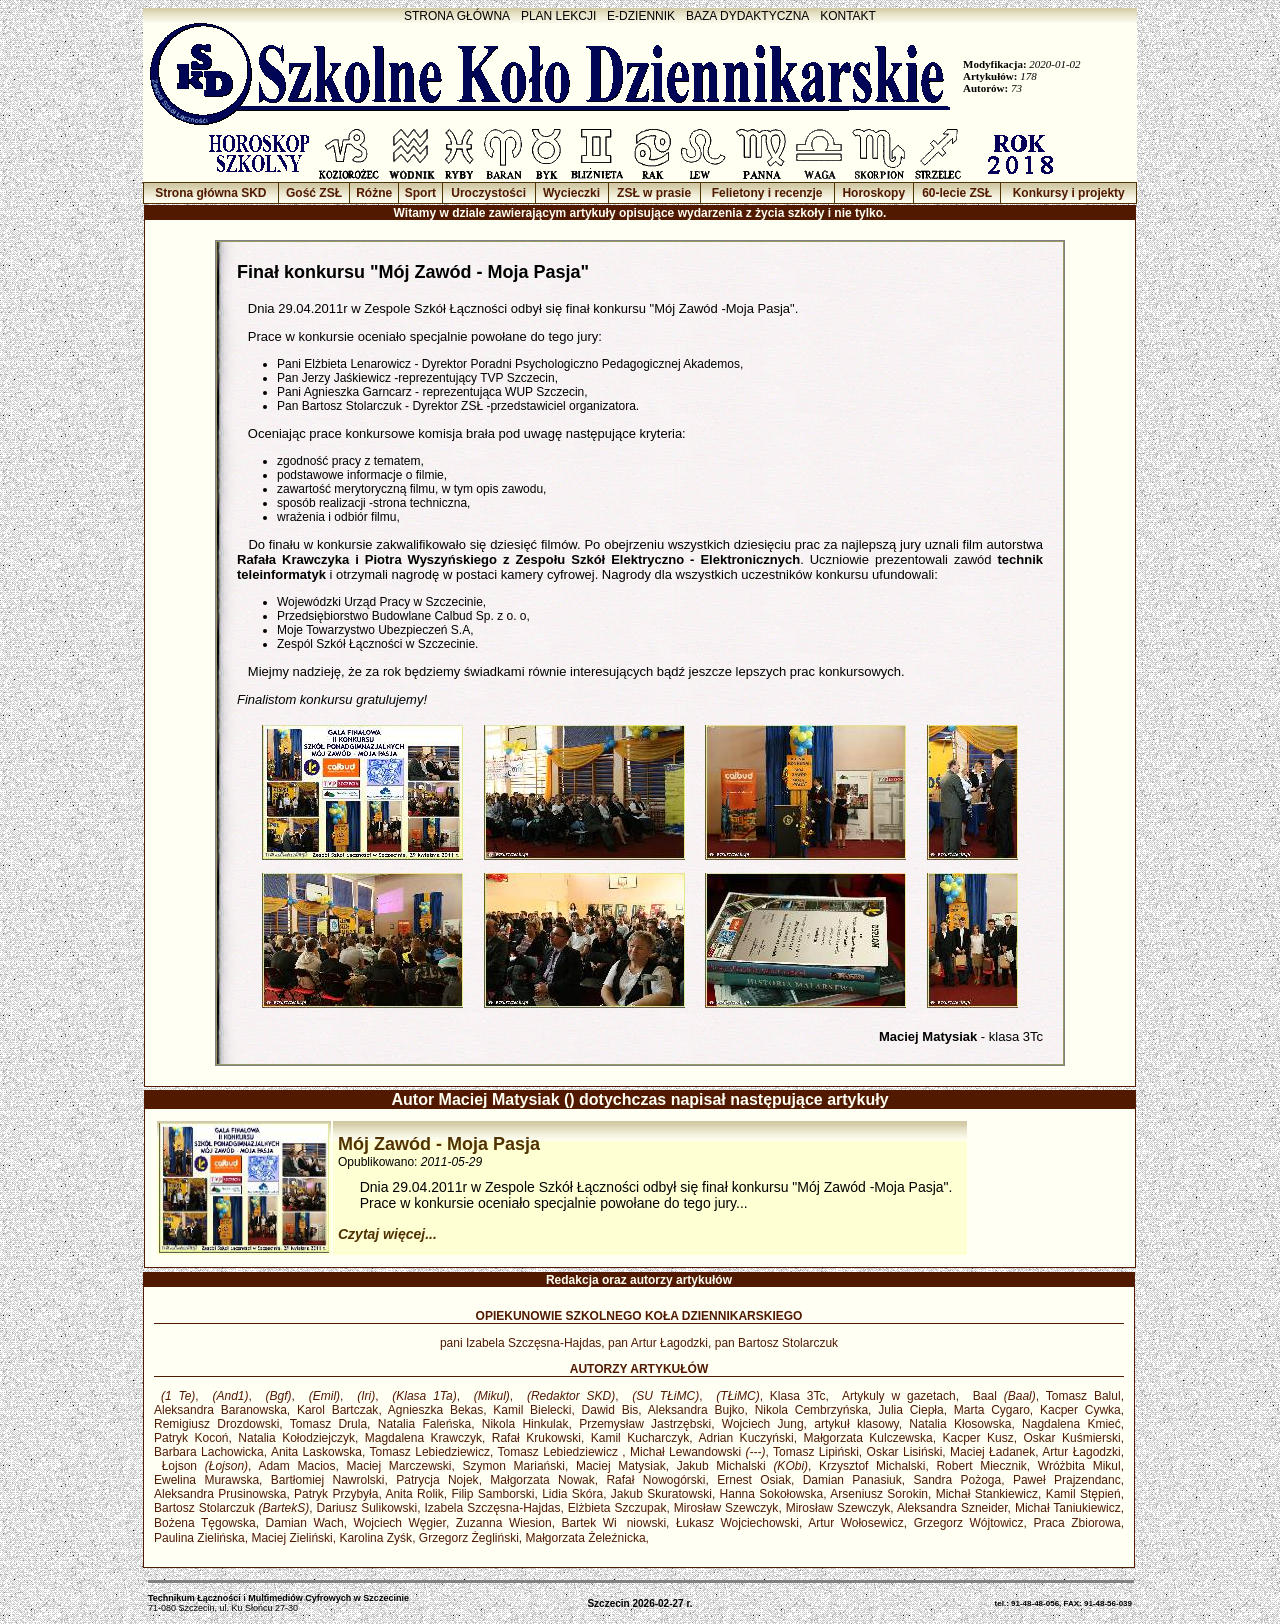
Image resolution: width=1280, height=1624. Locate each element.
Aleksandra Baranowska (220, 1410)
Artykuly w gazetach (896, 1396)
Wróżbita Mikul (1079, 1466)
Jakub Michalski (742, 1466)
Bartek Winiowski (614, 1523)
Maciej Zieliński (291, 1538)
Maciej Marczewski (399, 1466)
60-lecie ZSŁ (957, 193)
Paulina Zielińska (199, 1538)
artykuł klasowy (856, 1424)
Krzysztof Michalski (872, 1466)
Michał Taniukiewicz (1068, 1508)
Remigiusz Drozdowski (216, 1424)
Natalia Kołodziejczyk (296, 1438)
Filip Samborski (492, 1494)
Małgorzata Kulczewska (867, 1438)
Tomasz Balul (1083, 1396)
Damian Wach (305, 1523)
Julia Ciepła (910, 1410)
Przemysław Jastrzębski (645, 1424)
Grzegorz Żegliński (469, 1538)
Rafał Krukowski (536, 1438)
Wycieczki (571, 193)
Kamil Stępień (1083, 1494)
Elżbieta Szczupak (617, 1508)
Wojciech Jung (763, 1424)
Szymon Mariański (514, 1466)
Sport (420, 193)
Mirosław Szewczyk (726, 1508)
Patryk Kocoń (191, 1438)
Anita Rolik (414, 1494)
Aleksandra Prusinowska (220, 1494)
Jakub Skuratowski (661, 1494)
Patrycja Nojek (437, 1480)
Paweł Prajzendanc (1067, 1480)
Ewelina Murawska (206, 1480)
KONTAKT (848, 16)
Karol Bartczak (337, 1410)
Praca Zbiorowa (1076, 1523)
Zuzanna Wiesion (504, 1523)
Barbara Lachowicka (209, 1452)
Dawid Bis (610, 1410)
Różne (374, 193)
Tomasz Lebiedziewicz (430, 1452)
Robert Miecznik (981, 1466)
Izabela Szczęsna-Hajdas (492, 1508)
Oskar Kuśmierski (1072, 1438)
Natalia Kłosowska (960, 1424)
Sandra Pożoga (957, 1480)
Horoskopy (873, 193)
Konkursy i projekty (1069, 193)
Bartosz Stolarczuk (231, 1508)
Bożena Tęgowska (205, 1523)
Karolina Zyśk (375, 1538)
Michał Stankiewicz (987, 1494)
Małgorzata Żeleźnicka (586, 1538)
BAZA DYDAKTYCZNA (747, 16)
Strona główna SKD (210, 193)
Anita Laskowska (316, 1452)
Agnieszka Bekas (435, 1410)
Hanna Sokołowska (772, 1494)
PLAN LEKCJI (558, 16)
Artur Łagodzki (1081, 1452)
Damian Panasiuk (852, 1480)
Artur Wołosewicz (856, 1523)
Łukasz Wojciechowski (737, 1523)
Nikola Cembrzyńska (811, 1410)
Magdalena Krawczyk (423, 1438)
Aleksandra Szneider (952, 1508)
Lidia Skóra (572, 1494)
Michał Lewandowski (698, 1452)
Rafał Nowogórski (655, 1480)
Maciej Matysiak (621, 1466)
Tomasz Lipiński (816, 1452)
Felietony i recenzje (767, 193)
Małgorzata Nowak (542, 1480)
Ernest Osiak (754, 1480)
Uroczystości (488, 193)
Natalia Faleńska (424, 1424)
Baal (1001, 1396)
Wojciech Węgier (400, 1523)
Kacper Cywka (1080, 1410)
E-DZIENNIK (641, 16)
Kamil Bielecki (532, 1410)
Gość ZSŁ (314, 193)
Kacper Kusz (978, 1438)
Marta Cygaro (992, 1410)
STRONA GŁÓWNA (457, 16)
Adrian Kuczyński (745, 1438)
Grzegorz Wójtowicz (969, 1523)
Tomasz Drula (328, 1424)
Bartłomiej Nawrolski (328, 1480)
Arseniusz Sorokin (879, 1494)
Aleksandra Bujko (696, 1410)
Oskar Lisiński (905, 1452)
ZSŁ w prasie (654, 193)
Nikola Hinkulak (525, 1424)
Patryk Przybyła (336, 1494)
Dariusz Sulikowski (367, 1508)
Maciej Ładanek (992, 1452)
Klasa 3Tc (798, 1396)
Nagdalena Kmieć (1071, 1424)
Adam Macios (296, 1466)
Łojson (201, 1466)
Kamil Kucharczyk (640, 1438)
